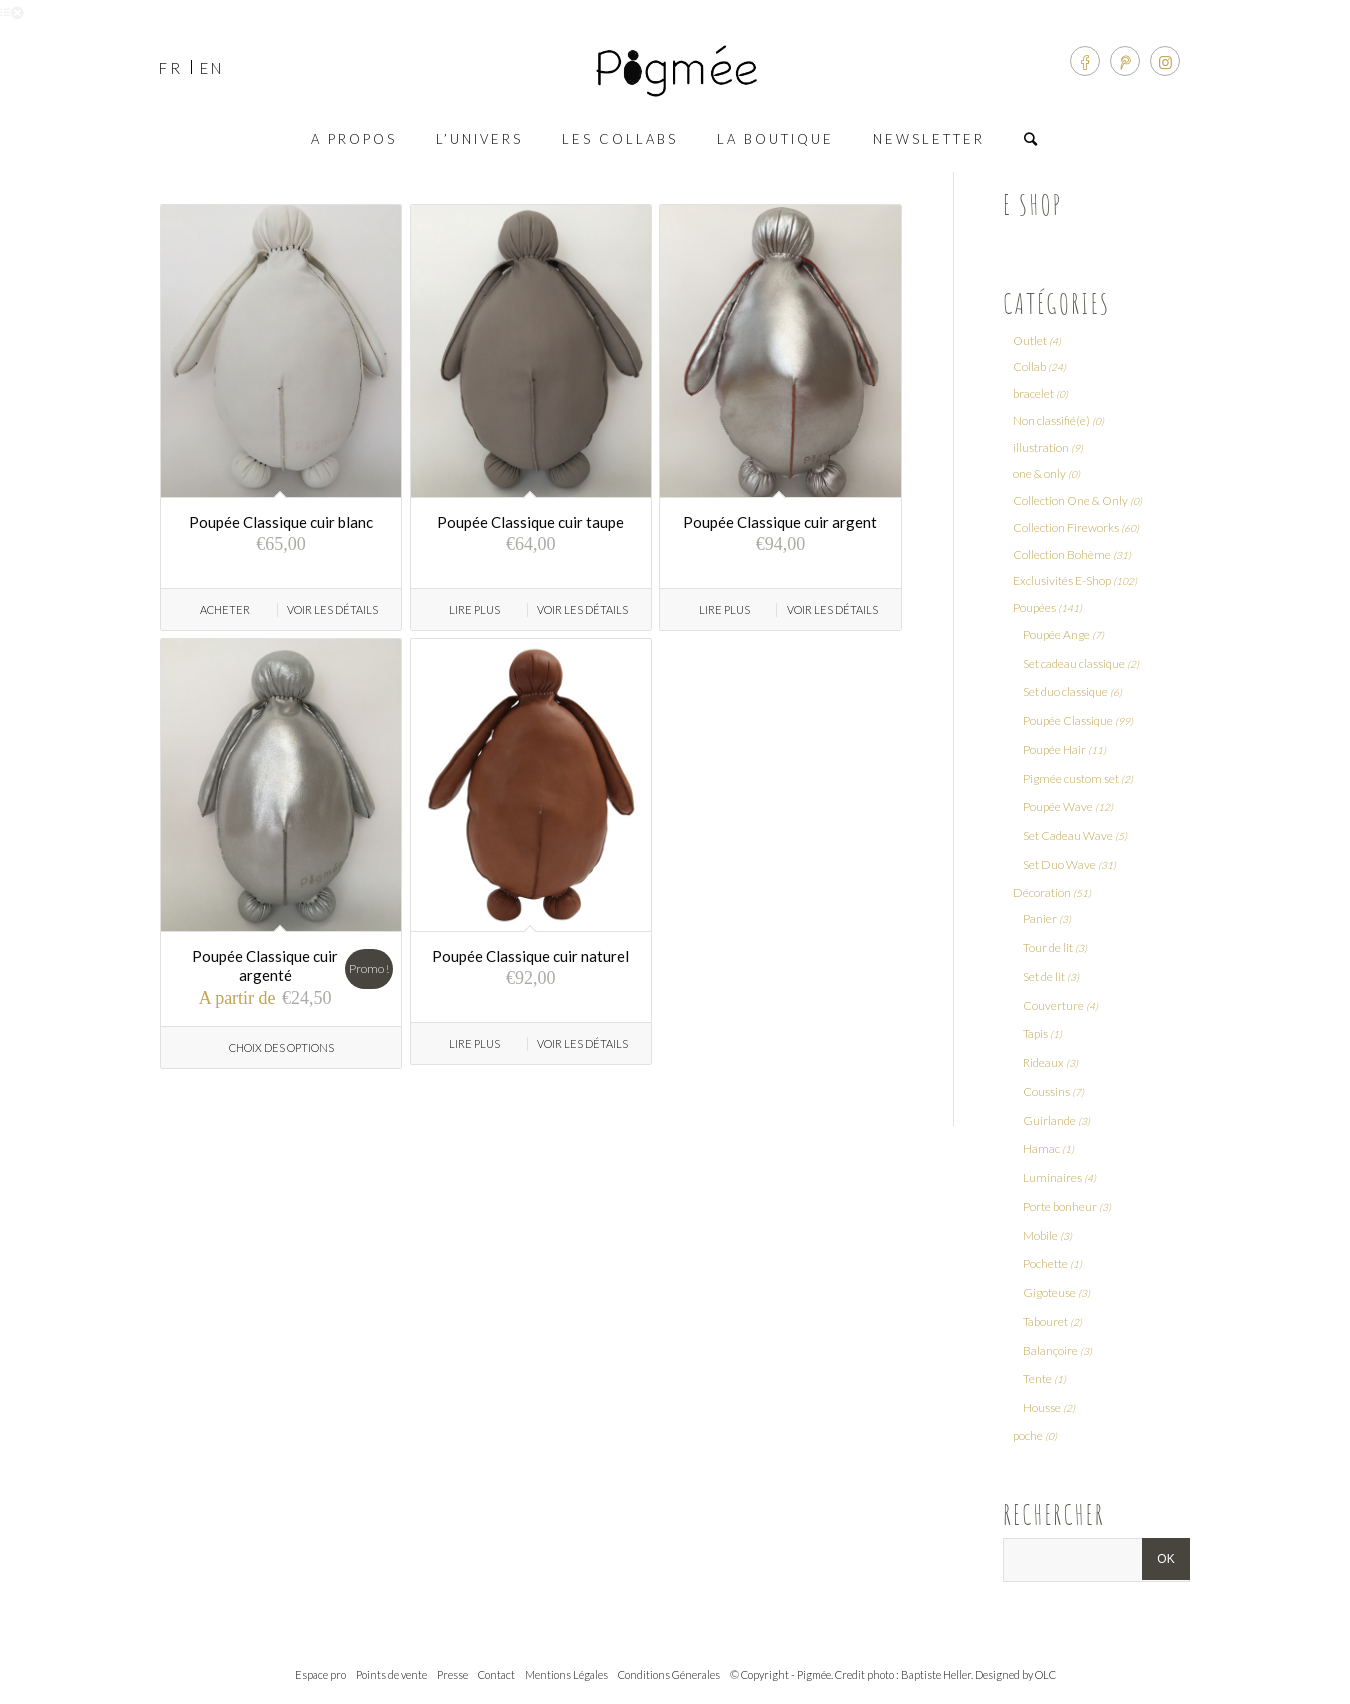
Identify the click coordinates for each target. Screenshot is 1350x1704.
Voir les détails (332, 609)
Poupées (1034, 607)
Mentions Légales (566, 1674)
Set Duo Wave (1059, 864)
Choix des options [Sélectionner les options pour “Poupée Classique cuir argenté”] (281, 1047)
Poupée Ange (1056, 634)
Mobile (1040, 1235)
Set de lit (1044, 976)
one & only (1039, 473)
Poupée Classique (1068, 720)
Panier (1040, 918)
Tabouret (1045, 1321)
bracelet (1033, 393)
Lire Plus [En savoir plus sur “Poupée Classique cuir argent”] (724, 609)
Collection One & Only (1070, 500)
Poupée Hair (1054, 749)
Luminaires (1052, 1177)
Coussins (1046, 1091)
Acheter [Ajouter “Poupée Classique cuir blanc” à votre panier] (225, 609)
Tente (1037, 1378)
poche (1028, 1435)
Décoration (1042, 892)
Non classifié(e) (1051, 420)
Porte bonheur (1060, 1206)
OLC (1045, 1674)
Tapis (1035, 1033)
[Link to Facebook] (1085, 61)
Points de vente (391, 1674)
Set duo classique (1065, 691)
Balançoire (1050, 1350)
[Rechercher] (1032, 139)
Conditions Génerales (669, 1674)
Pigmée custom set (1071, 778)
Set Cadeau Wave (1068, 835)
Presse (452, 1674)
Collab (1029, 366)
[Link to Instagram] (1165, 61)
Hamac (1041, 1148)
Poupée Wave (1058, 806)
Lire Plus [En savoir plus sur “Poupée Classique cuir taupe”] (474, 609)
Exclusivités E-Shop (1062, 580)
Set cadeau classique (1074, 663)
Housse (1042, 1407)
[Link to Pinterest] (1125, 61)
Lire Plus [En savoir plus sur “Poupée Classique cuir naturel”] (474, 1043)
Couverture (1053, 1005)
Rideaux (1043, 1062)
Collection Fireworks (1066, 527)
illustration (1041, 447)
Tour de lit (1048, 947)
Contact (496, 1674)
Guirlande (1049, 1120)
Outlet (1030, 340)
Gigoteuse (1049, 1292)
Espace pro (320, 1674)
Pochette (1045, 1263)
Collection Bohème (1062, 554)
